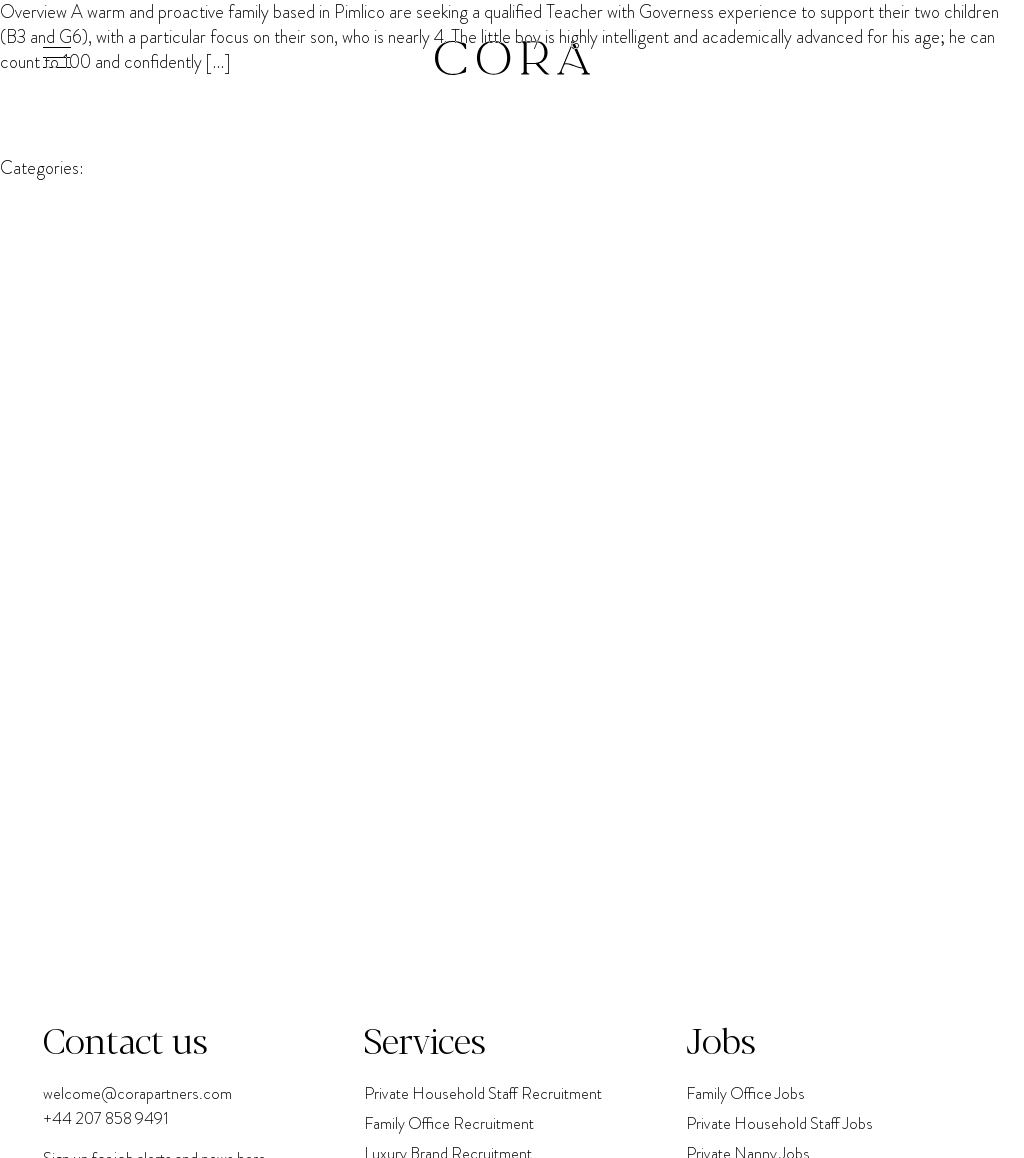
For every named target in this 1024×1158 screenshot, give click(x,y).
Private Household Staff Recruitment (483, 1093)
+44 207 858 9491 (106, 1118)
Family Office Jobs (745, 1093)
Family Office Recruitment (449, 1123)
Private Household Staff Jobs (779, 1123)
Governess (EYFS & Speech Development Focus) (409, 62)
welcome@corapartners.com (137, 1093)
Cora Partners (50, 126)
